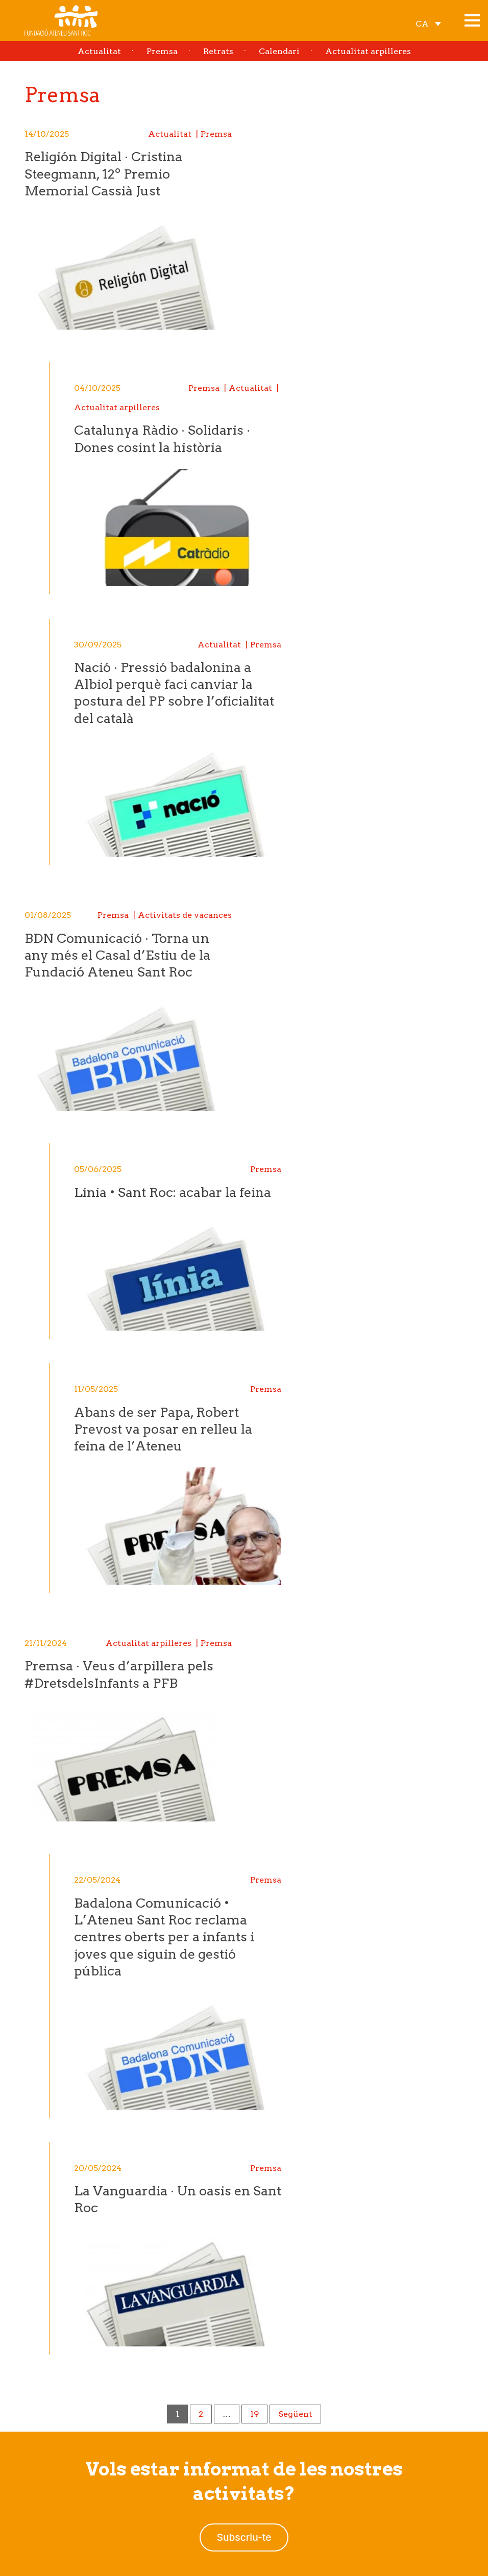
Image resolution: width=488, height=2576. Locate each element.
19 (254, 2414)
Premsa (162, 51)
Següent (295, 2414)
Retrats (218, 51)
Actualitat (99, 51)
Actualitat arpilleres (368, 51)
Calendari (279, 51)
